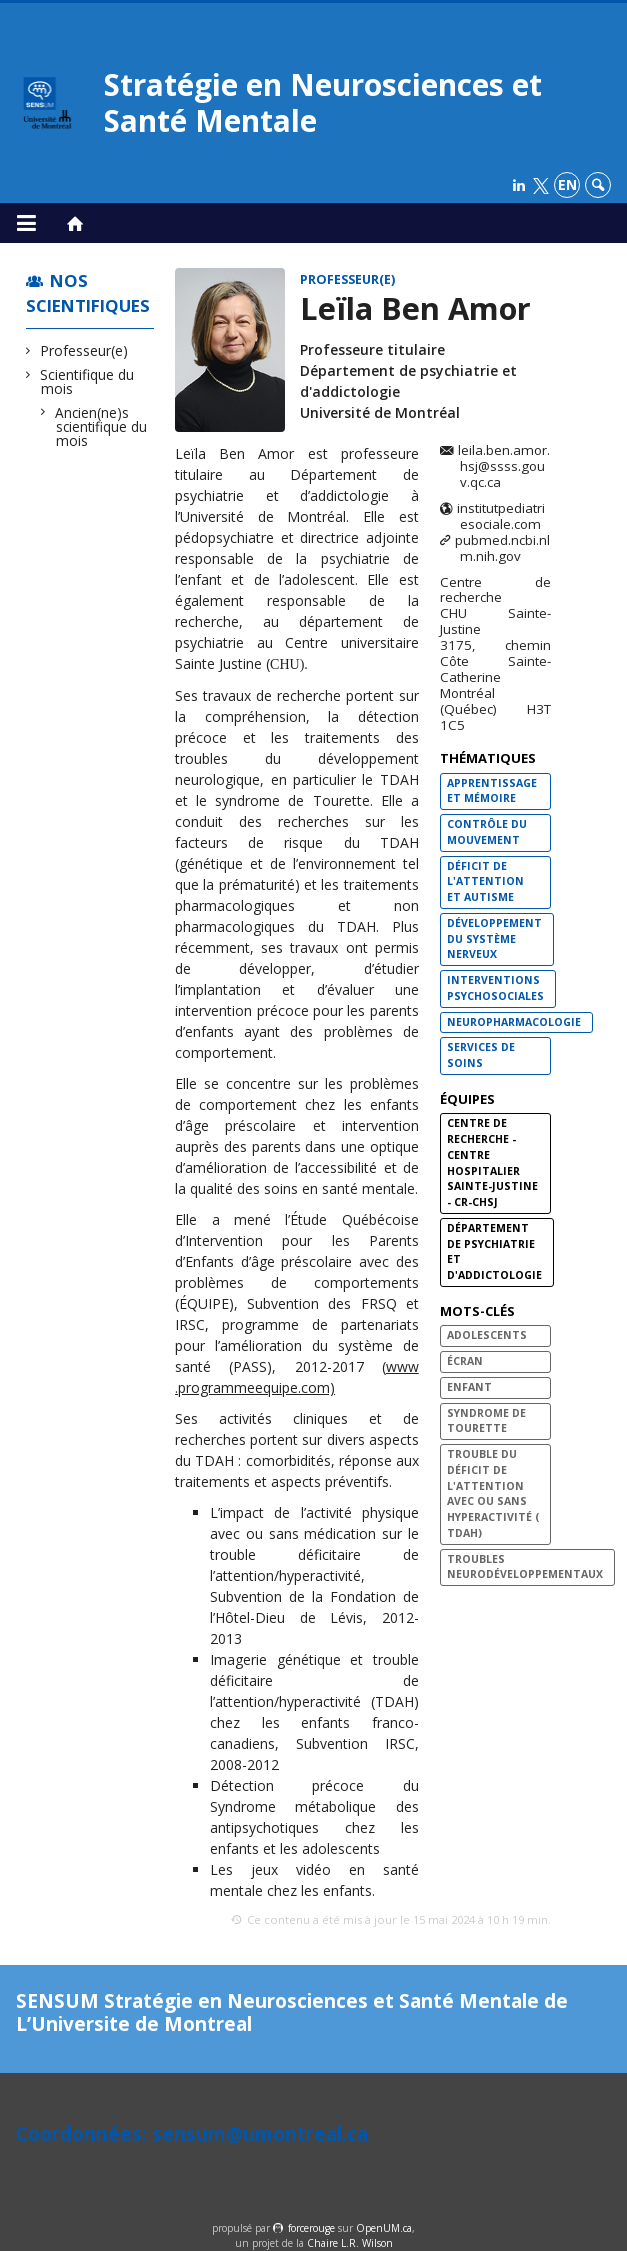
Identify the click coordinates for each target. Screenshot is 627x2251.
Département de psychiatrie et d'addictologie (494, 1251)
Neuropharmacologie (514, 1022)
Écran (465, 1361)
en (567, 184)
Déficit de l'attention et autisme (485, 882)
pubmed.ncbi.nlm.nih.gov (502, 549)
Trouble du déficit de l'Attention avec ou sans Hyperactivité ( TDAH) (493, 1493)
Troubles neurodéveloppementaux (525, 1567)
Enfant (469, 1387)
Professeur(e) (84, 350)
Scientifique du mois (87, 381)
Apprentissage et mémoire (492, 791)
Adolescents (487, 1335)
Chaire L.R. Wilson (350, 2243)
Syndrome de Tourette (486, 1421)
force (311, 2228)
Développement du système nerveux (494, 939)
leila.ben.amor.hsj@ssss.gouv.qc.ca (504, 467)
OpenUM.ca (384, 2228)
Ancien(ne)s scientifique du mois (101, 426)
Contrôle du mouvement (487, 832)
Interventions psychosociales (495, 988)
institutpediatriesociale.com (501, 517)
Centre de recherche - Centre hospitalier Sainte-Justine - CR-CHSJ (492, 1162)
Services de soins (481, 1055)
